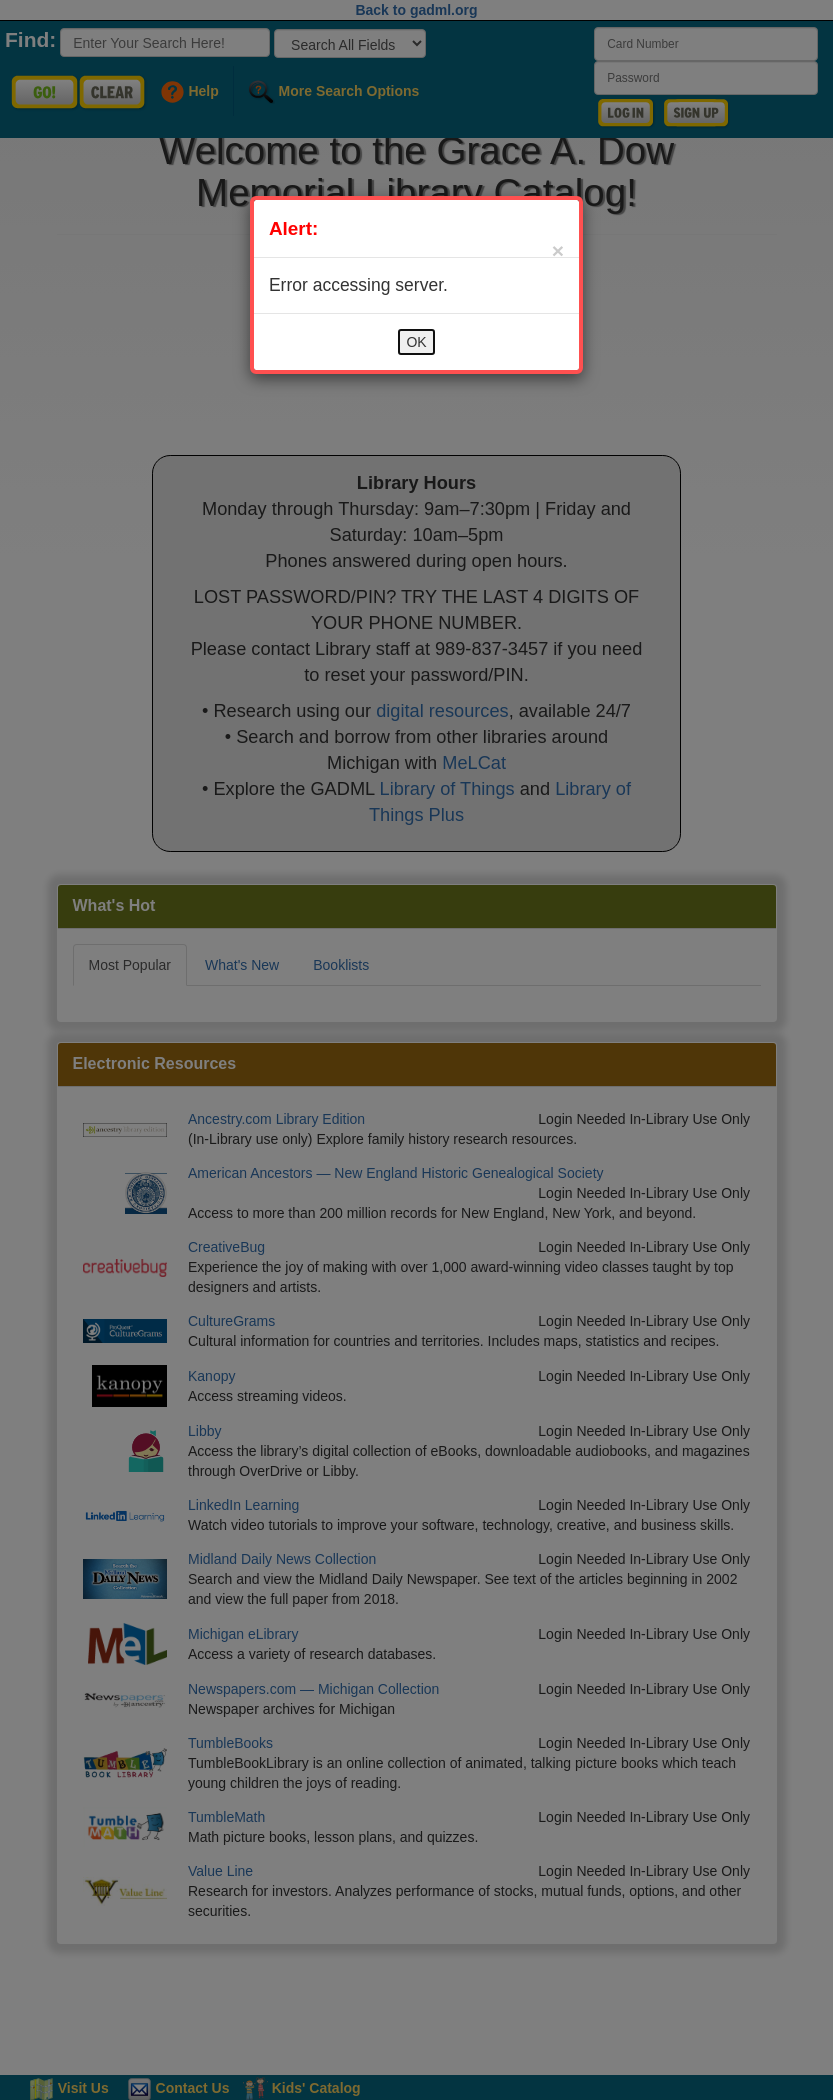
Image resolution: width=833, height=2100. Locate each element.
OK (416, 342)
